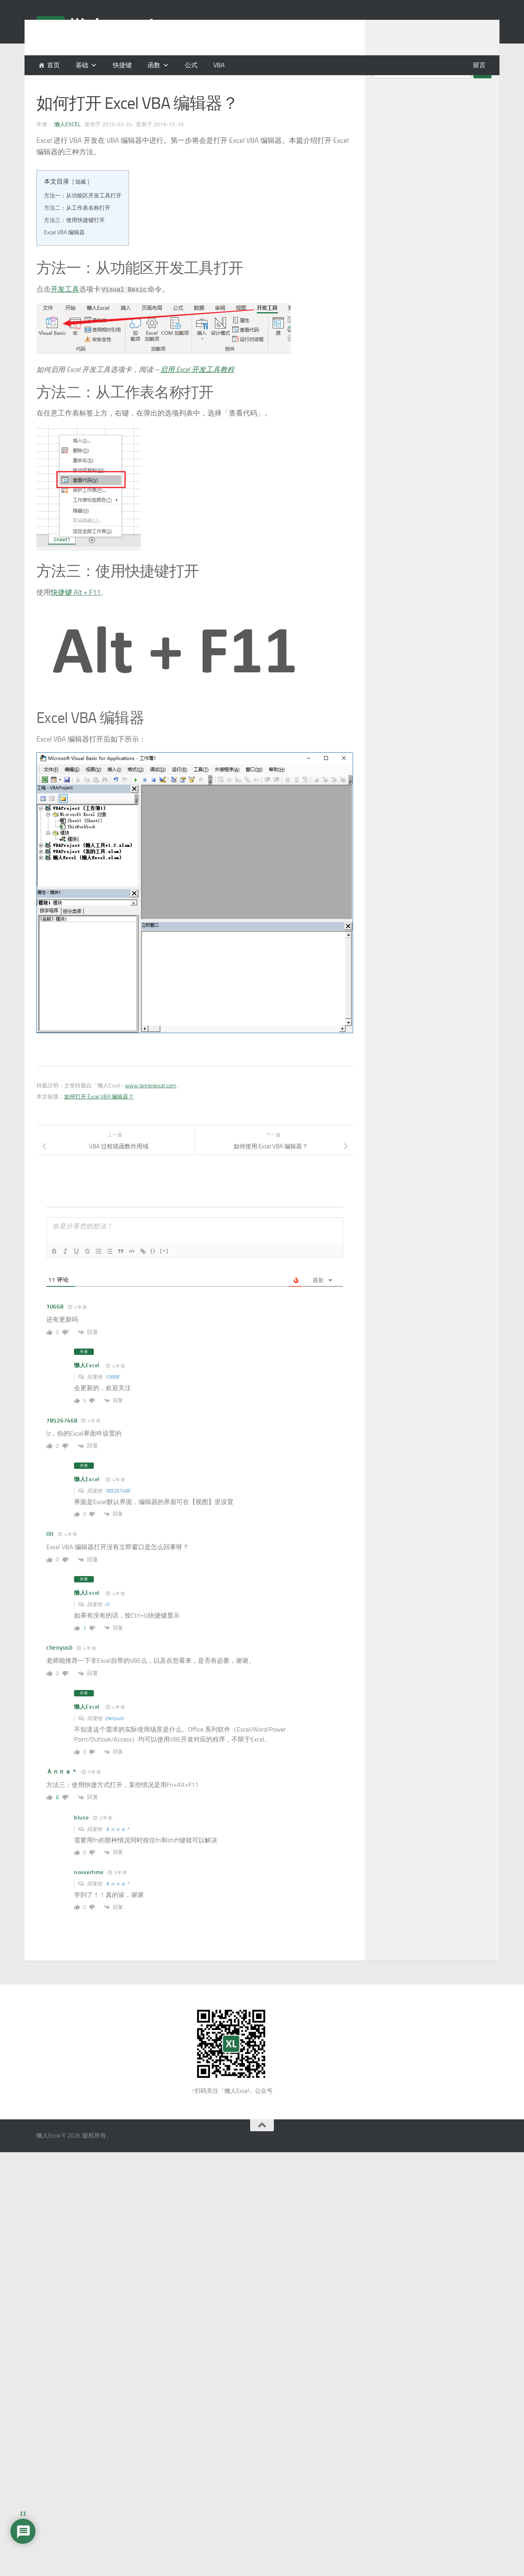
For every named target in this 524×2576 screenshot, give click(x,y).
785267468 (117, 1511)
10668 (112, 1397)
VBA (219, 65)
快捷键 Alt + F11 (76, 612)
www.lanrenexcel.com (150, 1105)
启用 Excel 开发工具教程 (197, 389)
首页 (53, 65)
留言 (479, 65)
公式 (191, 65)
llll (107, 1624)
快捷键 (122, 65)
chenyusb (114, 1738)
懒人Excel (67, 144)
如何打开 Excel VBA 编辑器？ (99, 1116)
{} (153, 1270)
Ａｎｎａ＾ (118, 1849)
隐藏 (81, 202)
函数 (154, 65)
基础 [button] (82, 65)
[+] (164, 1270)
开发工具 (65, 309)
